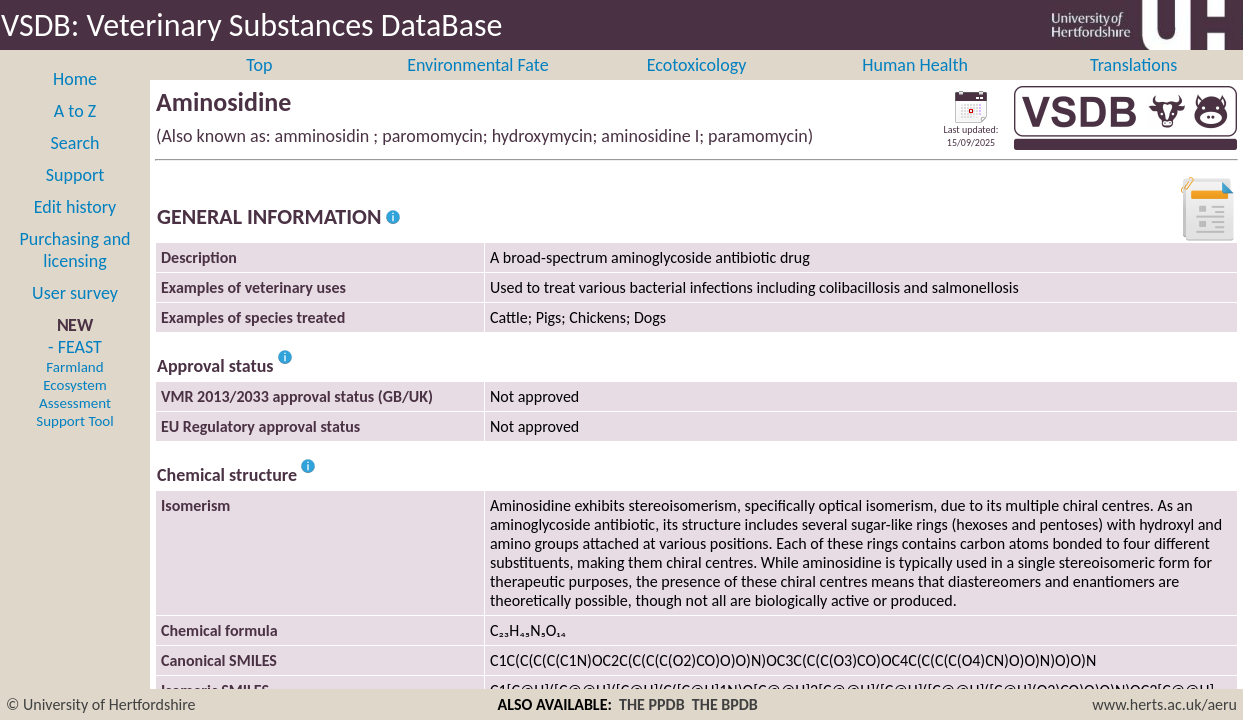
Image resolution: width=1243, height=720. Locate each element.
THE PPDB (652, 704)
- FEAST (74, 405)
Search (75, 165)
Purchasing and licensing (74, 272)
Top (259, 87)
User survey (75, 315)
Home (75, 101)
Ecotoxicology (697, 87)
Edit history (75, 229)
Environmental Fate (477, 87)
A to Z (75, 133)
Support (75, 197)
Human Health (915, 87)
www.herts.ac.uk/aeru (1164, 704)
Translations (1133, 87)
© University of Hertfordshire (101, 704)
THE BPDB (725, 704)
